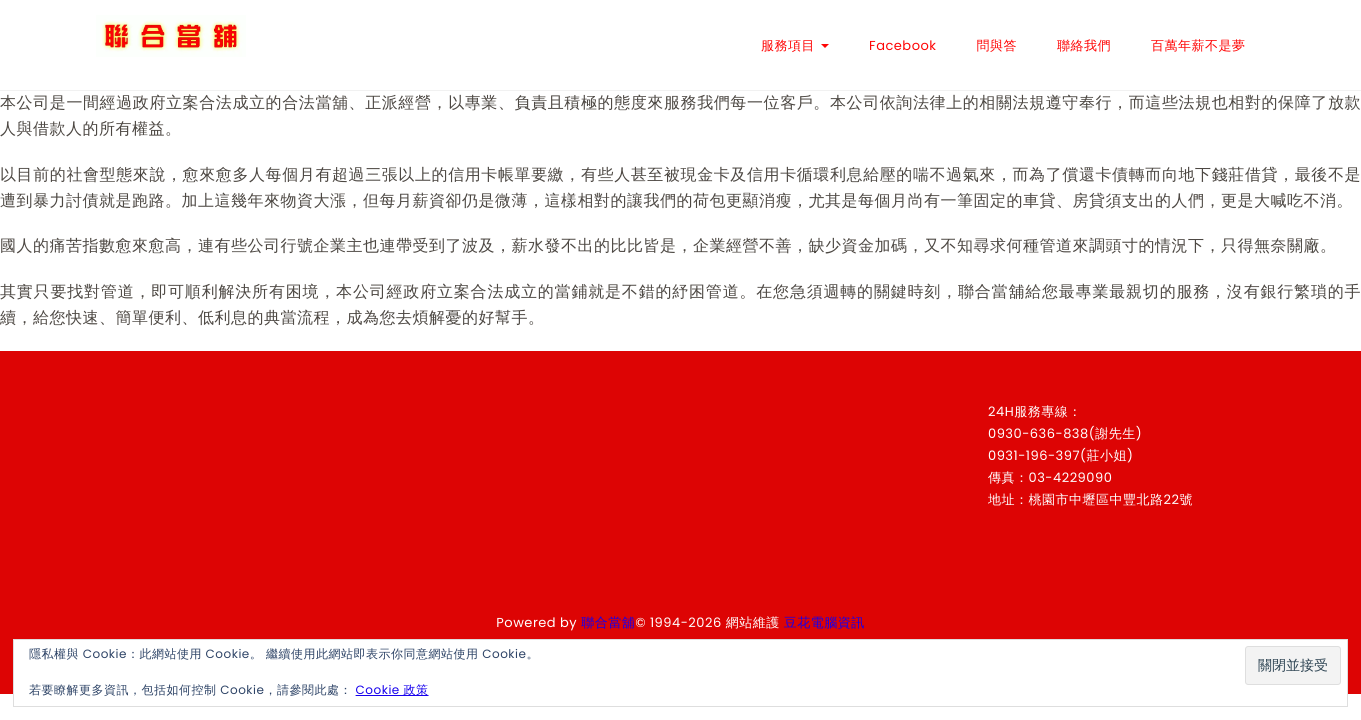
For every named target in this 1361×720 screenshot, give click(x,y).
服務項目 (795, 45)
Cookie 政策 (392, 690)
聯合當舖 (608, 622)
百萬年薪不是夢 (1198, 45)
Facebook (902, 45)
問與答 (997, 45)
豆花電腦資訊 (824, 622)
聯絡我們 (1084, 45)
